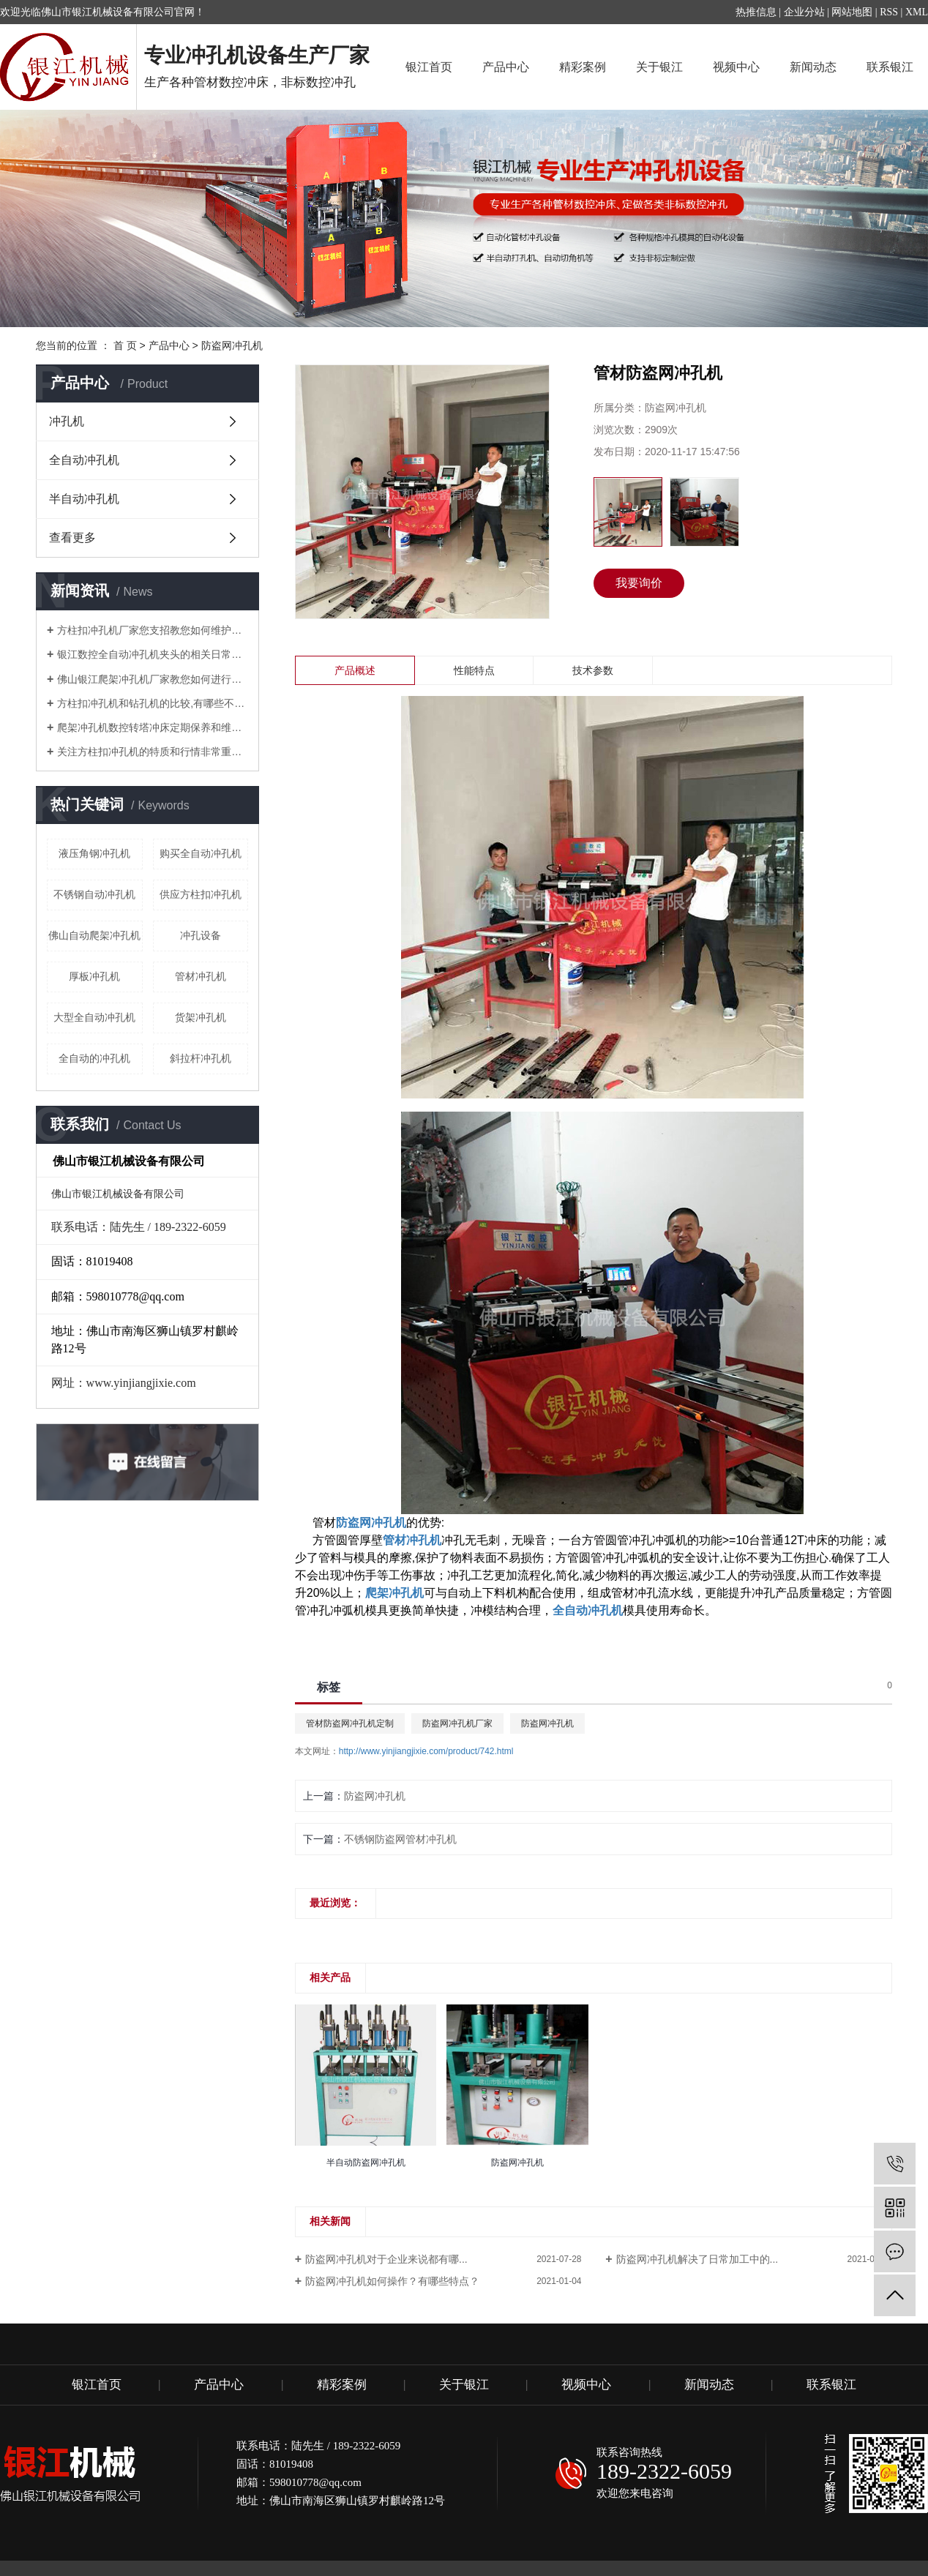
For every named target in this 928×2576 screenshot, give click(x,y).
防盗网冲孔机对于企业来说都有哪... (386, 2259)
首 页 (125, 345)
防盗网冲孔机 (232, 345)
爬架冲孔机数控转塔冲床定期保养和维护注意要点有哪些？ (152, 727)
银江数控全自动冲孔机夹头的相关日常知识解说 (152, 654)
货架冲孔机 (200, 1017)
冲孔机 (66, 421)
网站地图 (851, 12)
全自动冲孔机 (84, 460)
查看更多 (72, 537)
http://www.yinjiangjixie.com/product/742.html (426, 1751)
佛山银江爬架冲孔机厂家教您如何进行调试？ (152, 679)
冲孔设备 (200, 935)
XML (916, 12)
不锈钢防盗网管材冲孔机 (400, 1839)
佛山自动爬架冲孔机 (94, 935)
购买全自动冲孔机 (201, 853)
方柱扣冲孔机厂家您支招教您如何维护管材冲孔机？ (152, 630)
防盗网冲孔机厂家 (457, 1723)
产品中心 (505, 67)
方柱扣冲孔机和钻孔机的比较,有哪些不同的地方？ (152, 703)
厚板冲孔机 (94, 976)
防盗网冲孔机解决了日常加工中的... (697, 2259)
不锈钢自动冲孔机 (94, 894)
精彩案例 (582, 67)
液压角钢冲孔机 (94, 853)
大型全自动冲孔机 (94, 1017)
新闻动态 (813, 67)
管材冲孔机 (200, 976)
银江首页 (428, 67)
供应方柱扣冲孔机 (201, 894)
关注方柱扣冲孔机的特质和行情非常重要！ (152, 751)
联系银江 (890, 67)
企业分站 (804, 12)
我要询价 (638, 583)
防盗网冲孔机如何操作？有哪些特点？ (392, 2281)
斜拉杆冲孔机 (200, 1058)
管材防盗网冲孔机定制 (350, 1723)
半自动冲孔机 (84, 499)
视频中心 (736, 67)
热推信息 (756, 12)
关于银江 (659, 67)
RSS (889, 12)
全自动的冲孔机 (94, 1058)
